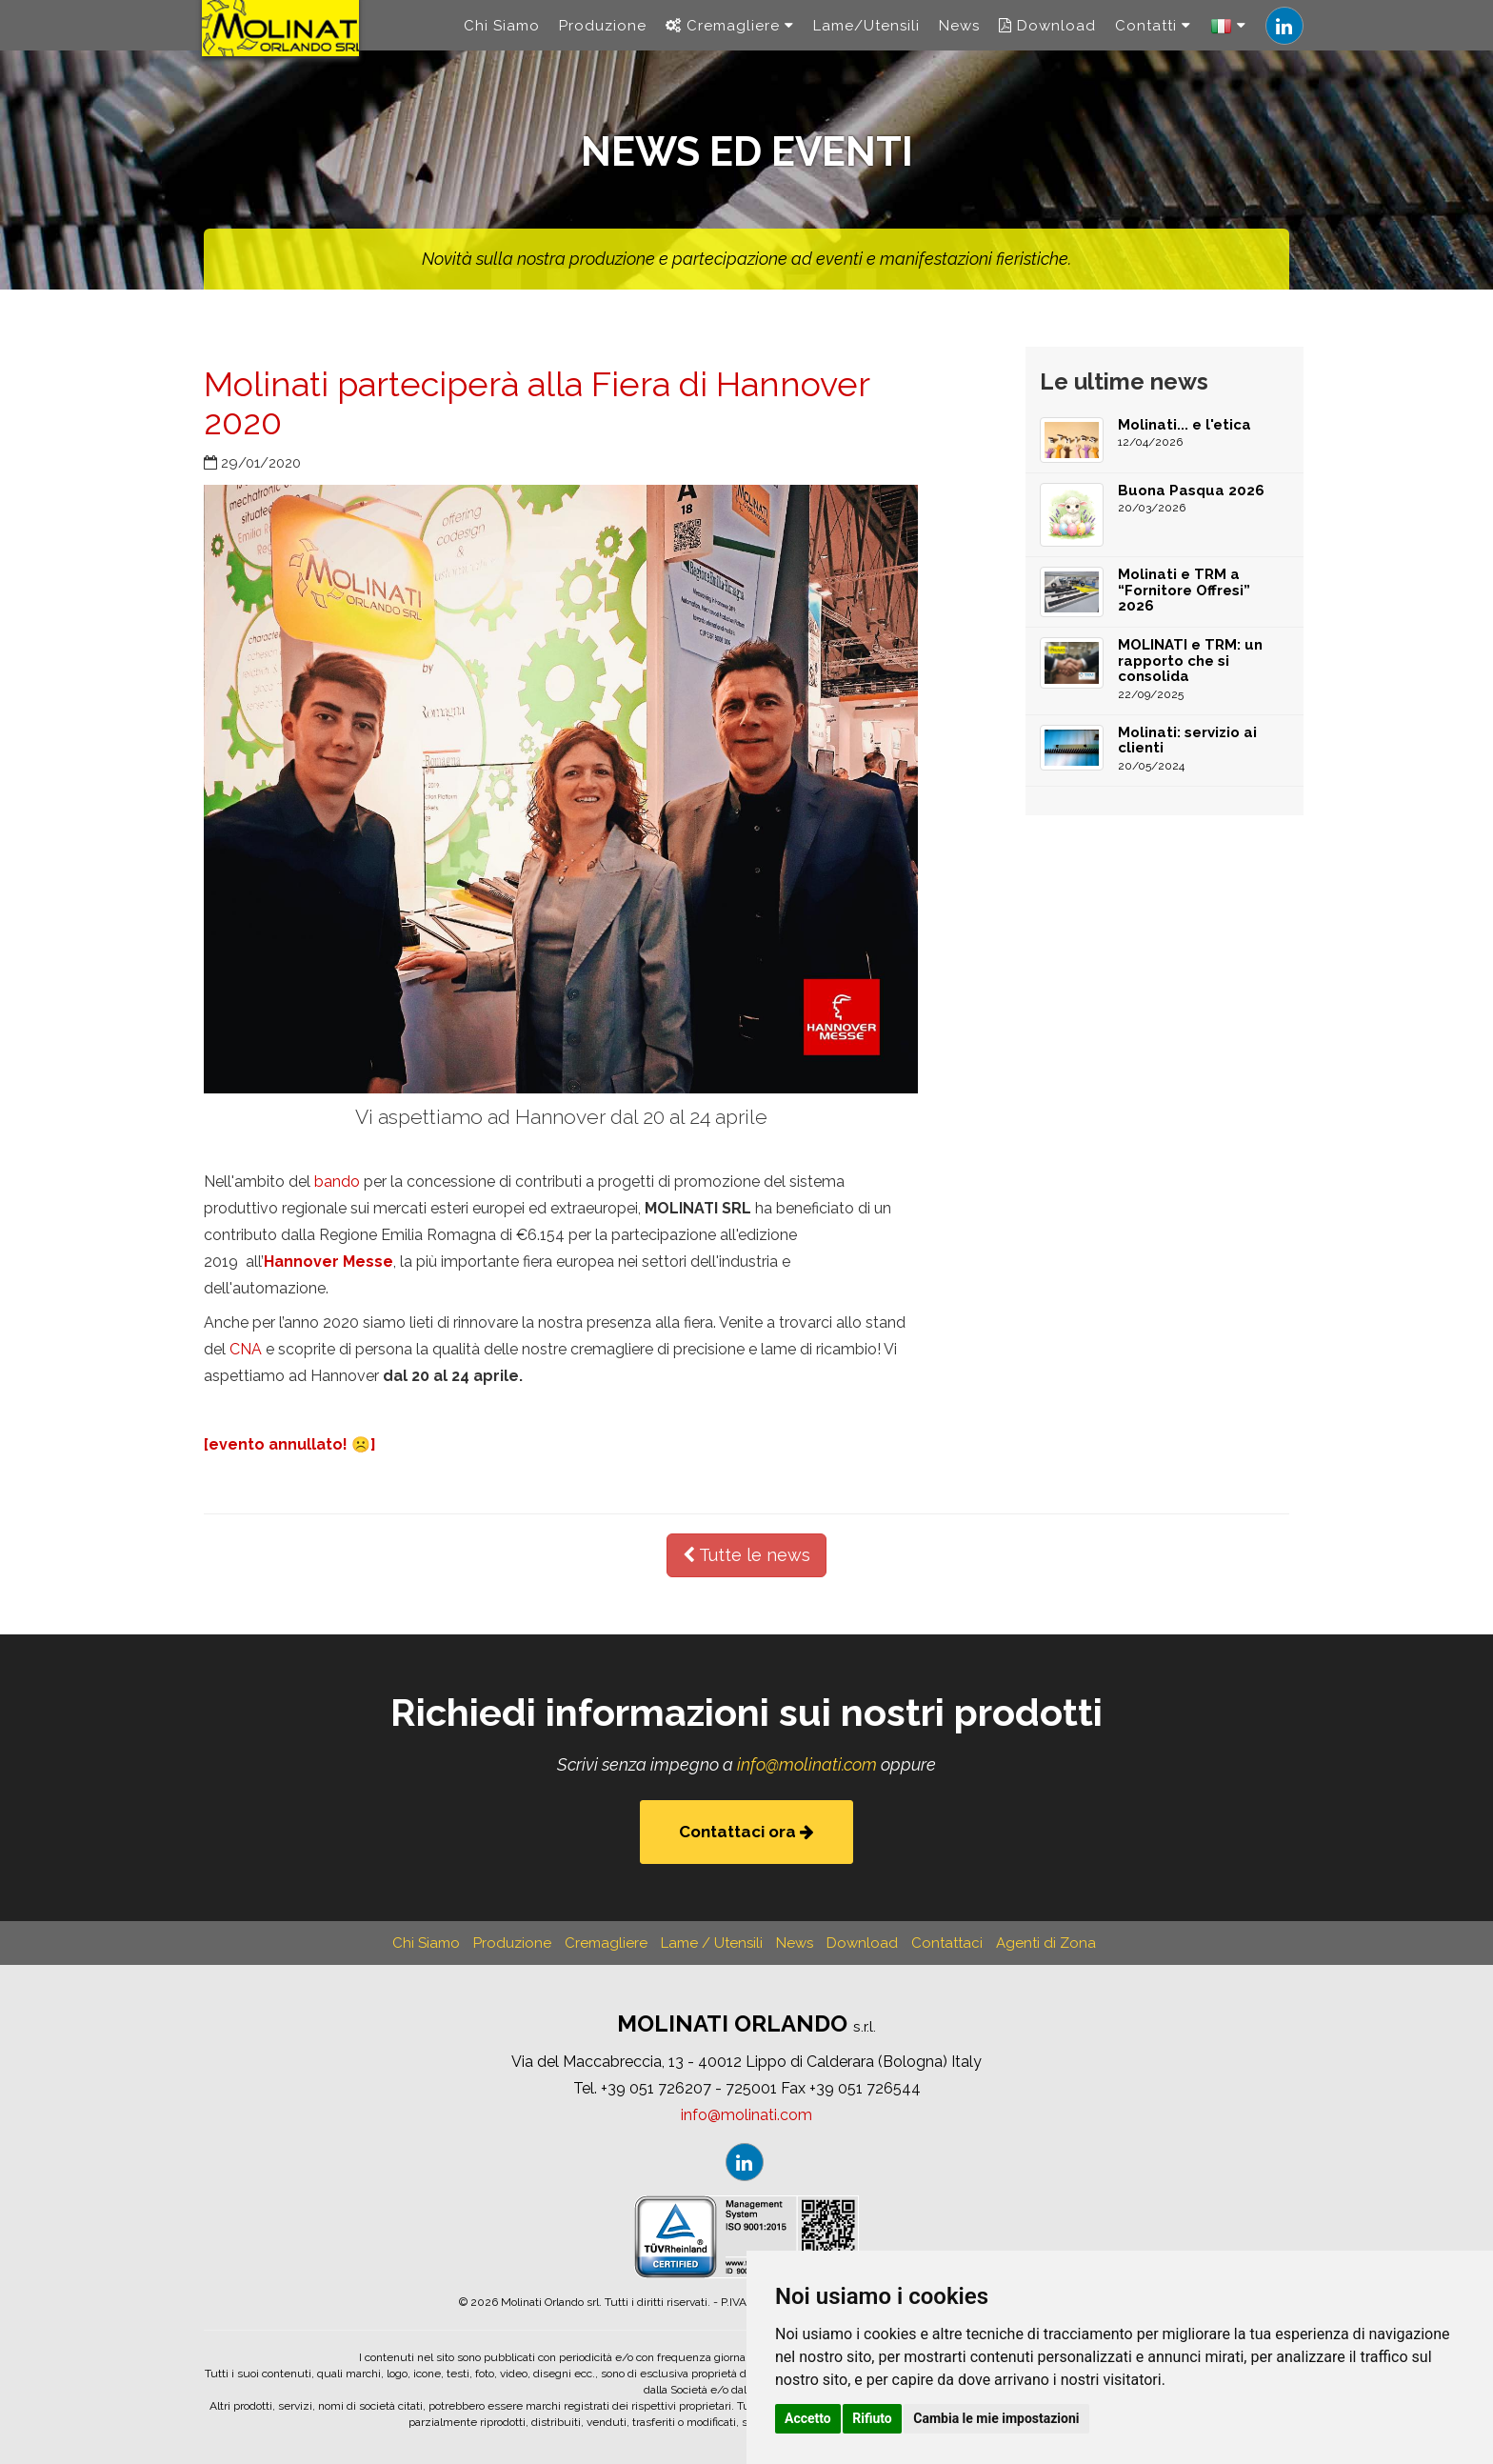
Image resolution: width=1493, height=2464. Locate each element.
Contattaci (947, 1943)
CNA (245, 1349)
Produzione (603, 38)
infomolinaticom (807, 1764)
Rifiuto (872, 2418)
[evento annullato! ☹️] (290, 1444)
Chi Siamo (502, 38)
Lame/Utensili (866, 38)
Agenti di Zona (1046, 1943)
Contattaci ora (746, 1831)
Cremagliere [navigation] (730, 38)
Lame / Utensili (712, 1943)
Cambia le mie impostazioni (996, 2418)
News (959, 38)
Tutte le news (746, 1555)
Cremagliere (606, 1943)
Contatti (1153, 38)
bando (337, 1181)
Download (1047, 38)
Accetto (808, 2418)
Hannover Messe (328, 1261)
